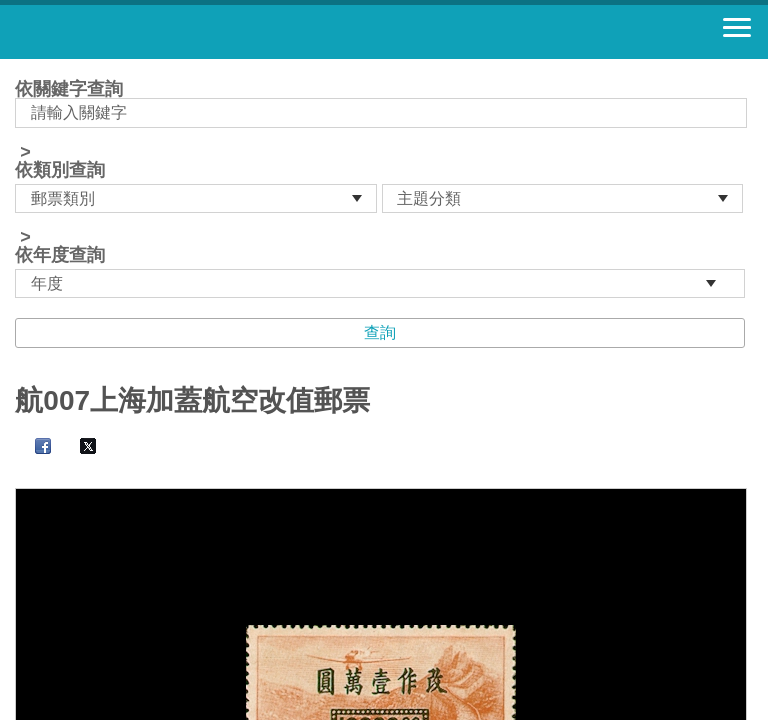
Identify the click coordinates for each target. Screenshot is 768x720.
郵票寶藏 (125, 32)
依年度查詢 (60, 255)
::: (21, 67)
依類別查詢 (60, 170)
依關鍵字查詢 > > (383, 189)
